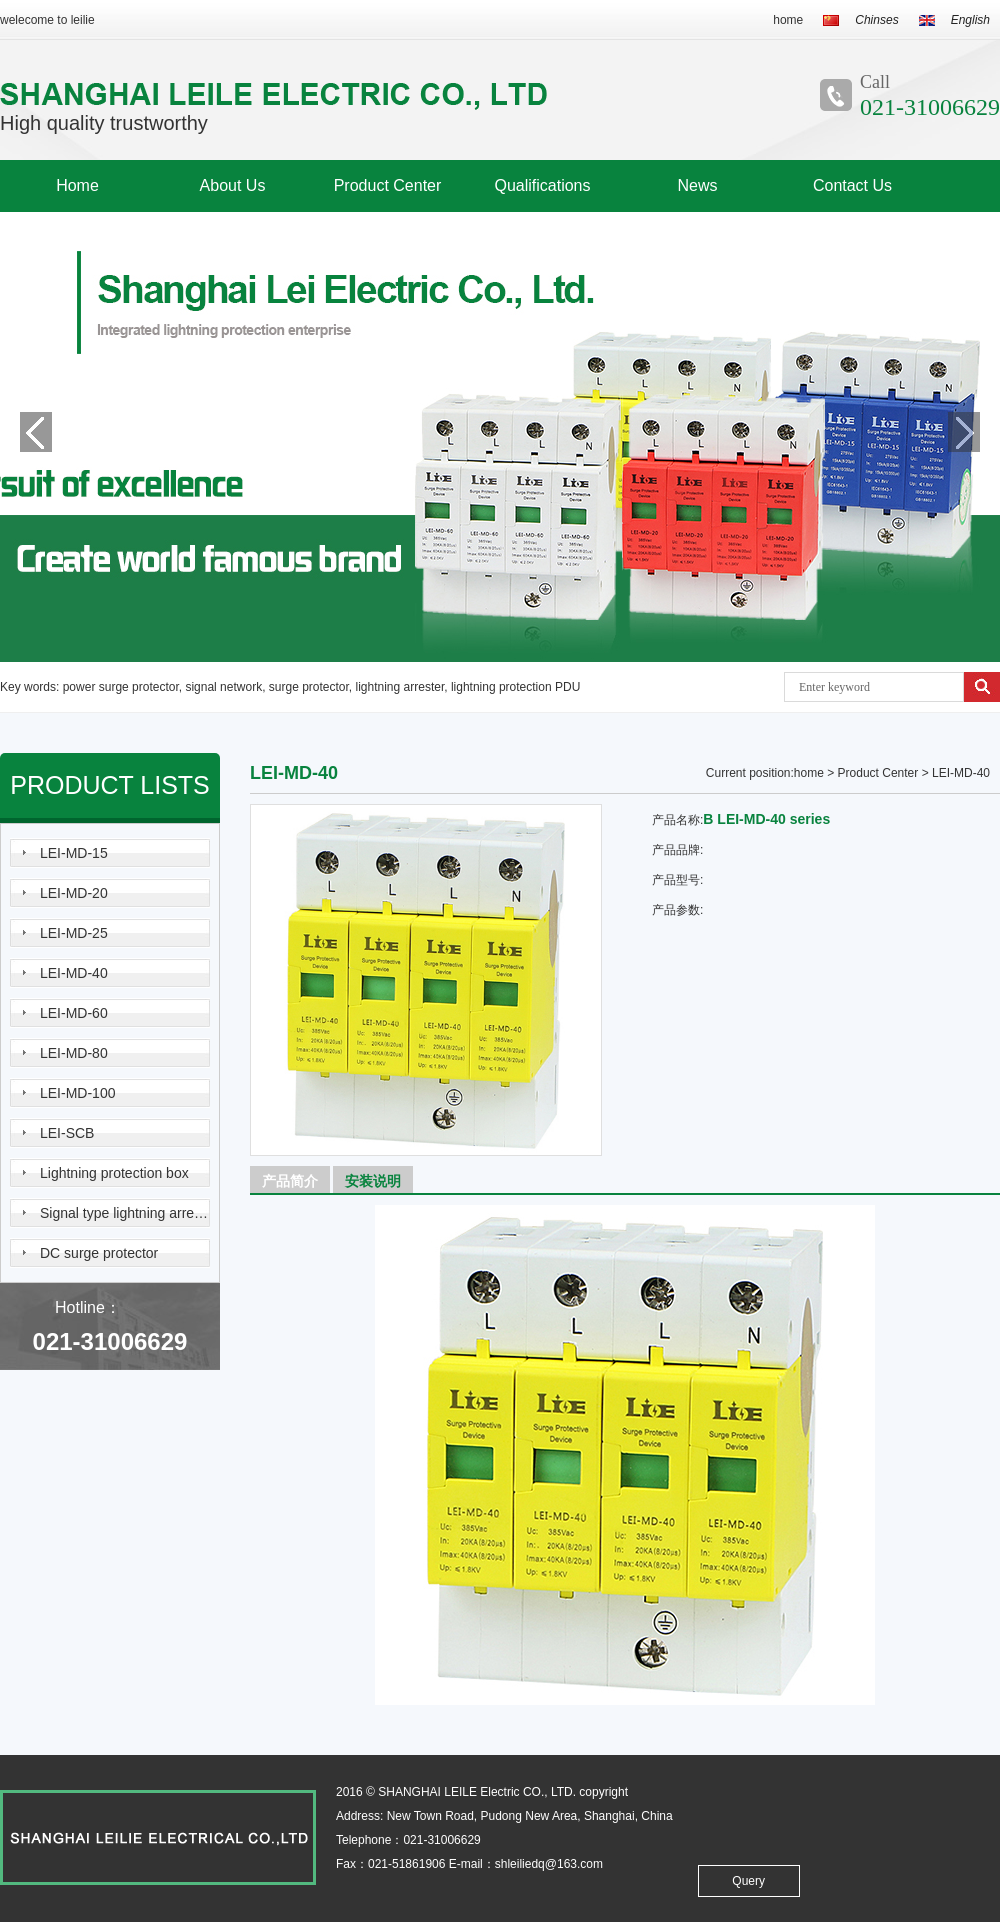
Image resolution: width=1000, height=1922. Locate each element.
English (970, 20)
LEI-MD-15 (74, 853)
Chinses (876, 20)
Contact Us (852, 185)
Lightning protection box (114, 1173)
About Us (233, 185)
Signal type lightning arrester (125, 1213)
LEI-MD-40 (74, 973)
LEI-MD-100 (77, 1093)
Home (77, 185)
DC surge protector (99, 1253)
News (697, 185)
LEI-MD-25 (74, 933)
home (788, 20)
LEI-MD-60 (74, 1013)
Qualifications (542, 185)
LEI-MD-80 (74, 1053)
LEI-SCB (67, 1133)
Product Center (388, 185)
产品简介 (284, 1179)
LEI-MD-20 (74, 893)
